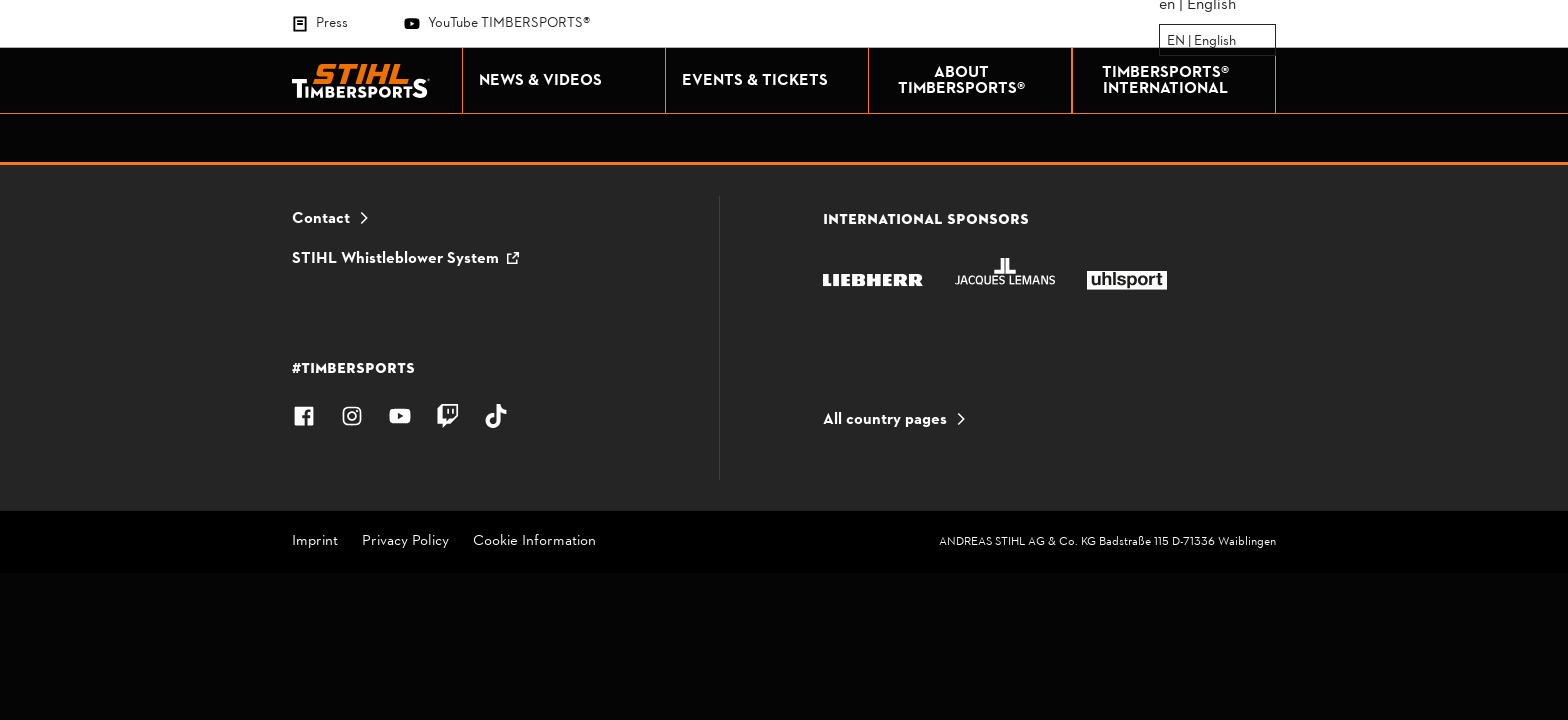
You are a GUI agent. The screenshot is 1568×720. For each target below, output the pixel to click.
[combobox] (1168, 41)
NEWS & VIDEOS (567, 81)
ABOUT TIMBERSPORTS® (980, 81)
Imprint (315, 542)
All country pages (885, 420)
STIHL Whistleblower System (395, 259)
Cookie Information (534, 542)
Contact (321, 219)
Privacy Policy (405, 542)
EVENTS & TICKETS (770, 81)
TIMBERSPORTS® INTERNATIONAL (1184, 81)
